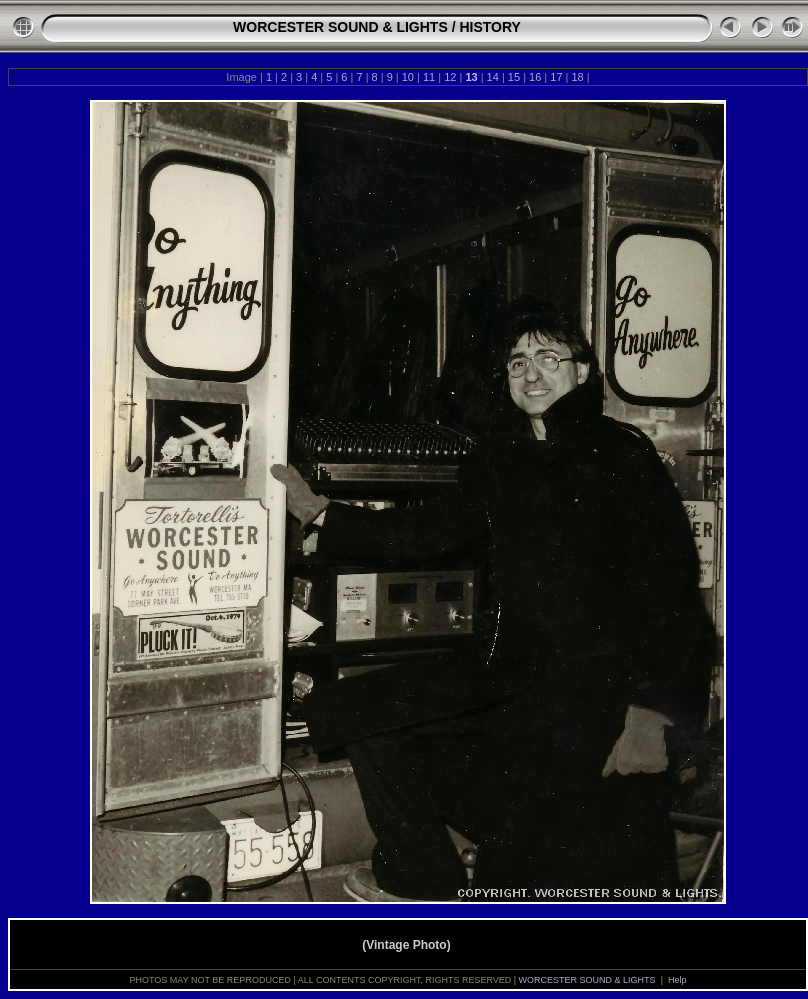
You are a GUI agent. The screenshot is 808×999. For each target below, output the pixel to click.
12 (450, 77)
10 (408, 77)
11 (429, 77)
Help (677, 980)
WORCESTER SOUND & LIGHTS (340, 27)
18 (577, 77)
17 (556, 77)
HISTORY (489, 27)
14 (493, 77)
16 (535, 77)
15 (514, 77)
